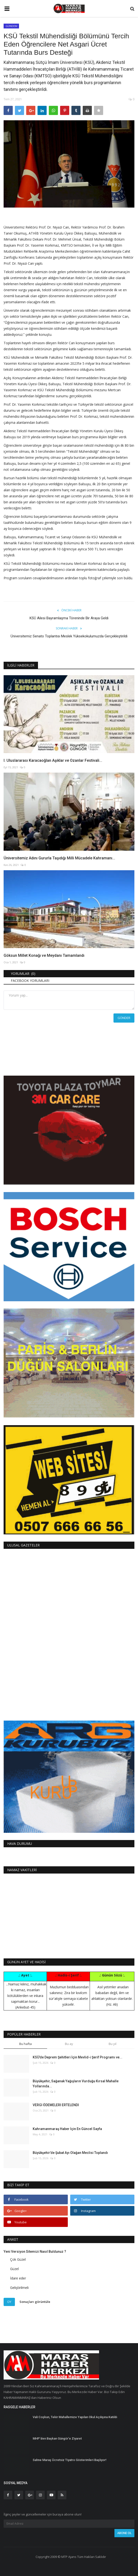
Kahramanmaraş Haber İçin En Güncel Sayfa (67, 2129)
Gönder (124, 1018)
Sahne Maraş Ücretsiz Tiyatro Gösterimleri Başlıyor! (70, 2460)
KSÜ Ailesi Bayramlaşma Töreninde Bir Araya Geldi (69, 618)
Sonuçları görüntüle (34, 2302)
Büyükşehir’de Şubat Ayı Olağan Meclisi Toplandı (70, 2153)
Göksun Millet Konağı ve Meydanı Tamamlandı (44, 955)
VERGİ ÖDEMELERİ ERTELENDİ (56, 2105)
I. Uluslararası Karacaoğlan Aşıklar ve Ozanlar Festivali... (53, 760)
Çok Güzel (18, 2259)
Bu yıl (112, 2044)
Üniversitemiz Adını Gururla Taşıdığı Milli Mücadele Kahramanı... (59, 858)
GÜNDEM (11, 26)
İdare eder (18, 2278)
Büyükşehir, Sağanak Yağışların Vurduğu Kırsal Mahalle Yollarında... (76, 2083)
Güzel (14, 2268)
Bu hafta (25, 2044)
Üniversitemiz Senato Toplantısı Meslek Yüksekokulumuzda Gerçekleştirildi (69, 636)
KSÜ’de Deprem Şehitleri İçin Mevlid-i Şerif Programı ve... (77, 2057)
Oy (9, 2302)
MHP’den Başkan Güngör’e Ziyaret (57, 2438)
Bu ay (69, 2044)
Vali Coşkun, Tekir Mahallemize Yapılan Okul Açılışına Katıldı (75, 2417)
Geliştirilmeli (19, 2287)
